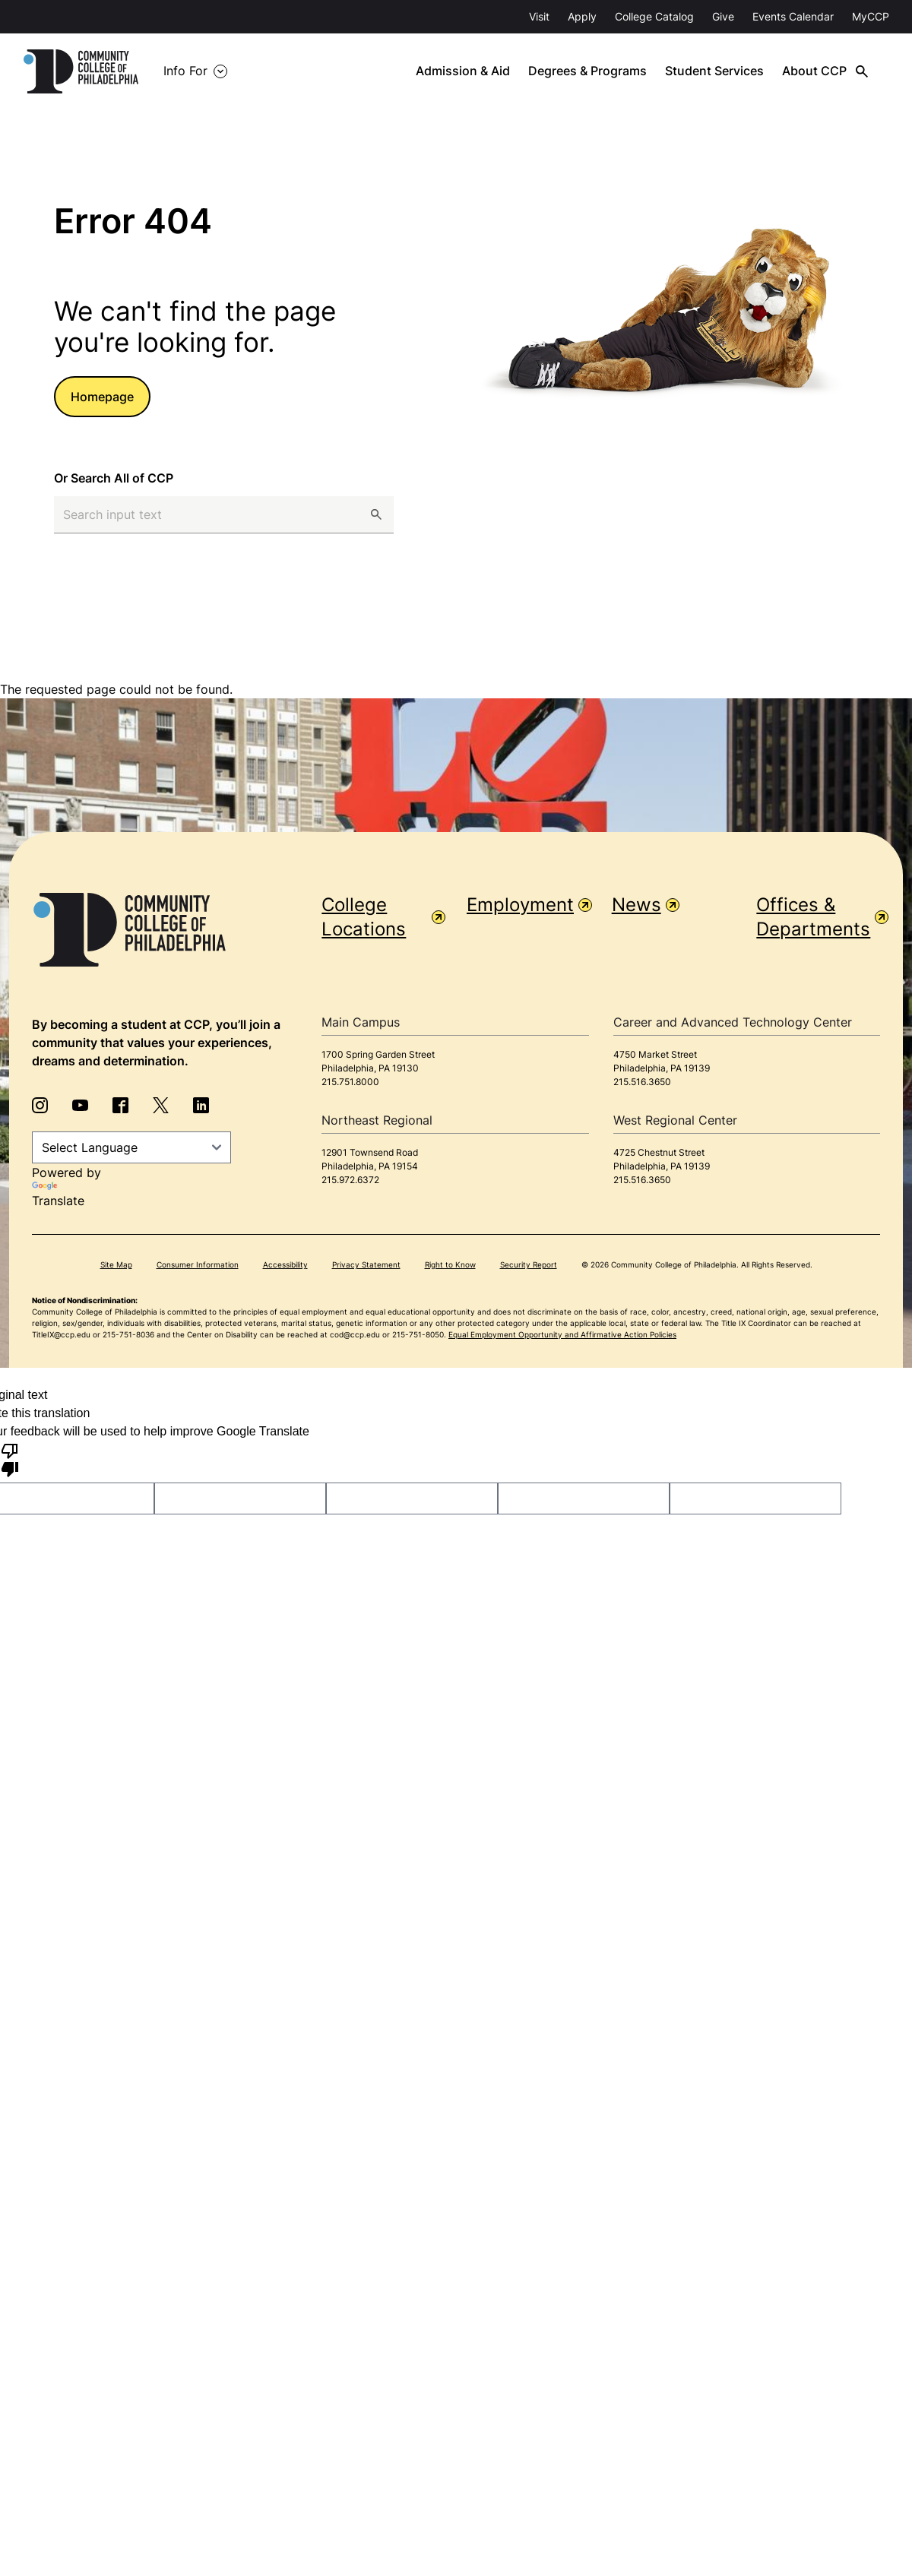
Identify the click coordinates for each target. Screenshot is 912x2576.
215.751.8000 (350, 1081)
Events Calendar (793, 16)
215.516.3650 (642, 1081)
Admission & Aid (486, 70)
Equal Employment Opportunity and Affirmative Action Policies (562, 1334)
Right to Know (450, 1264)
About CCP (837, 70)
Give (723, 16)
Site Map (116, 1264)
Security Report (528, 1264)
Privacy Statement (366, 1264)
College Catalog (654, 16)
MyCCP (870, 16)
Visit (539, 16)
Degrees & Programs (610, 70)
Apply (582, 16)
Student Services (737, 70)
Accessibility (285, 1264)
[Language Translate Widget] (131, 1147)
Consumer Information (198, 1264)
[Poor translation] (10, 1459)
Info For (208, 71)
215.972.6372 (350, 1179)
